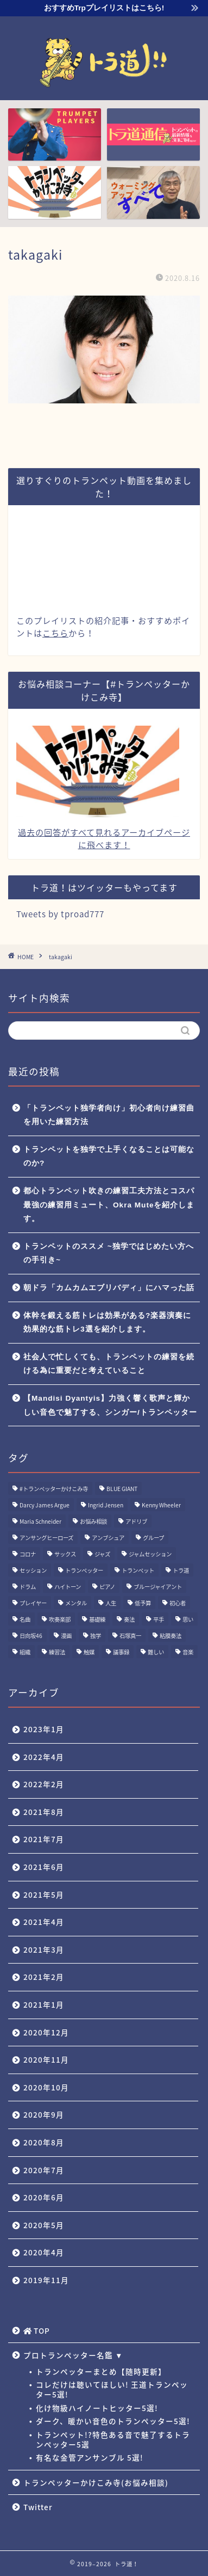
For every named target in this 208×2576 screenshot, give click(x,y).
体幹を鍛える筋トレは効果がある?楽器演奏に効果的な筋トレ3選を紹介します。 (107, 1322)
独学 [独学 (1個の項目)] (95, 1636)
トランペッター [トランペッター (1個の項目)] (84, 1570)
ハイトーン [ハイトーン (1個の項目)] (67, 1587)
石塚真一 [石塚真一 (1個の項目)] (130, 1636)
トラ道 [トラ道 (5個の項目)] (181, 1570)
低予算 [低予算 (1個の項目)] (143, 1603)
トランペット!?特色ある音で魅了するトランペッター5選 (113, 2439)
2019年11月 (46, 2279)
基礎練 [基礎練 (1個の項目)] (97, 1619)
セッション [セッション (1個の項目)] (33, 1570)
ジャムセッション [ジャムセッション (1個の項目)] (150, 1554)
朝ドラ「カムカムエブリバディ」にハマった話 (108, 1288)
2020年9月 (43, 2114)
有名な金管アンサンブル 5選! (89, 2457)
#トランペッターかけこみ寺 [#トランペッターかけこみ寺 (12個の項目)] (54, 1489)
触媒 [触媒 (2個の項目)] (89, 1652)
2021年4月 (43, 1921)
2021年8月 (43, 1811)
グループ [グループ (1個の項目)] (153, 1538)
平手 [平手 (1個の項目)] (158, 1619)
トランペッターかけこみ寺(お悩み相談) (95, 2482)
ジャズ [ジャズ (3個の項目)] (102, 1554)
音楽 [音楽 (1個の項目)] (187, 1652)
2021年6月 (43, 1866)
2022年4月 (43, 1756)
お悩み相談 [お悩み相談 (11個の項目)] (93, 1521)
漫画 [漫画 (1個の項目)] (66, 1636)
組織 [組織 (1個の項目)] (25, 1652)
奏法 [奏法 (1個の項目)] (129, 1619)
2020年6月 (43, 2197)
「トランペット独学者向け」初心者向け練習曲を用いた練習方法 (108, 1115)
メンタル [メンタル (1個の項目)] (76, 1603)
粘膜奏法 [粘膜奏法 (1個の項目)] (170, 1636)
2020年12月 (46, 2032)
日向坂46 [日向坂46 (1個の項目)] (31, 1636)
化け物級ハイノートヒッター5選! (97, 2407)
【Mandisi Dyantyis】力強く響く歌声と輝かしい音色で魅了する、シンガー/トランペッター (110, 1405)
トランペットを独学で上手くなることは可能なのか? (108, 1156)
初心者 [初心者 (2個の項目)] (177, 1603)
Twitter (38, 2506)
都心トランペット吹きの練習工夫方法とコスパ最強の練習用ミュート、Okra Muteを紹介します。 (108, 1205)
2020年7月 (43, 2169)
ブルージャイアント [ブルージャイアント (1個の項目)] (158, 1587)
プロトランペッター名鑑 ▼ (73, 2355)
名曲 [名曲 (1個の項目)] (25, 1619)
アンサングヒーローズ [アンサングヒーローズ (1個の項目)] (46, 1538)
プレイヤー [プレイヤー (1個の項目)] (33, 1603)
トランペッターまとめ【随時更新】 (101, 2371)
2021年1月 (43, 2004)
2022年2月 (43, 1783)
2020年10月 (46, 2087)
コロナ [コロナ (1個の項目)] (28, 1554)
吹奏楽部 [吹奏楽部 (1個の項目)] (60, 1619)
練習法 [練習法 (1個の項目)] (57, 1652)
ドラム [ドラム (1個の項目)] (28, 1587)
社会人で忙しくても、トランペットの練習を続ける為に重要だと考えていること (108, 1364)
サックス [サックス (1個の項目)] (65, 1554)
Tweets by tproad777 (60, 913)
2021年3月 (43, 1949)
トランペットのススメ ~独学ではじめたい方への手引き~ (108, 1253)
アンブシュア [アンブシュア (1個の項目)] (108, 1538)
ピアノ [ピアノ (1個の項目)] (107, 1587)
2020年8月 (43, 2142)
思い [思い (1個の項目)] (187, 1619)
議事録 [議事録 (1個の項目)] (121, 1652)
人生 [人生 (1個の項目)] (110, 1603)
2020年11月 (46, 2059)
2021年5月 (43, 1894)
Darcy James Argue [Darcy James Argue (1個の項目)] (45, 1505)
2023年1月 (43, 1729)
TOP (36, 2330)
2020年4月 (43, 2252)
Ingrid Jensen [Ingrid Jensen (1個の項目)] (105, 1505)
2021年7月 (43, 1838)
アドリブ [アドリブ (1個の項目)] (136, 1521)
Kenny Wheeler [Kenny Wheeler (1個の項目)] (161, 1505)
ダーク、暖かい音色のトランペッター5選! (113, 2420)
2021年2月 (43, 1976)
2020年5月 (43, 2224)
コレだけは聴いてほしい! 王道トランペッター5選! (112, 2389)
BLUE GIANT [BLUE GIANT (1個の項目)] (121, 1489)
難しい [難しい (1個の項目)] (156, 1652)
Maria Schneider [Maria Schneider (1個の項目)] (40, 1521)
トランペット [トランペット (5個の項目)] (138, 1570)
